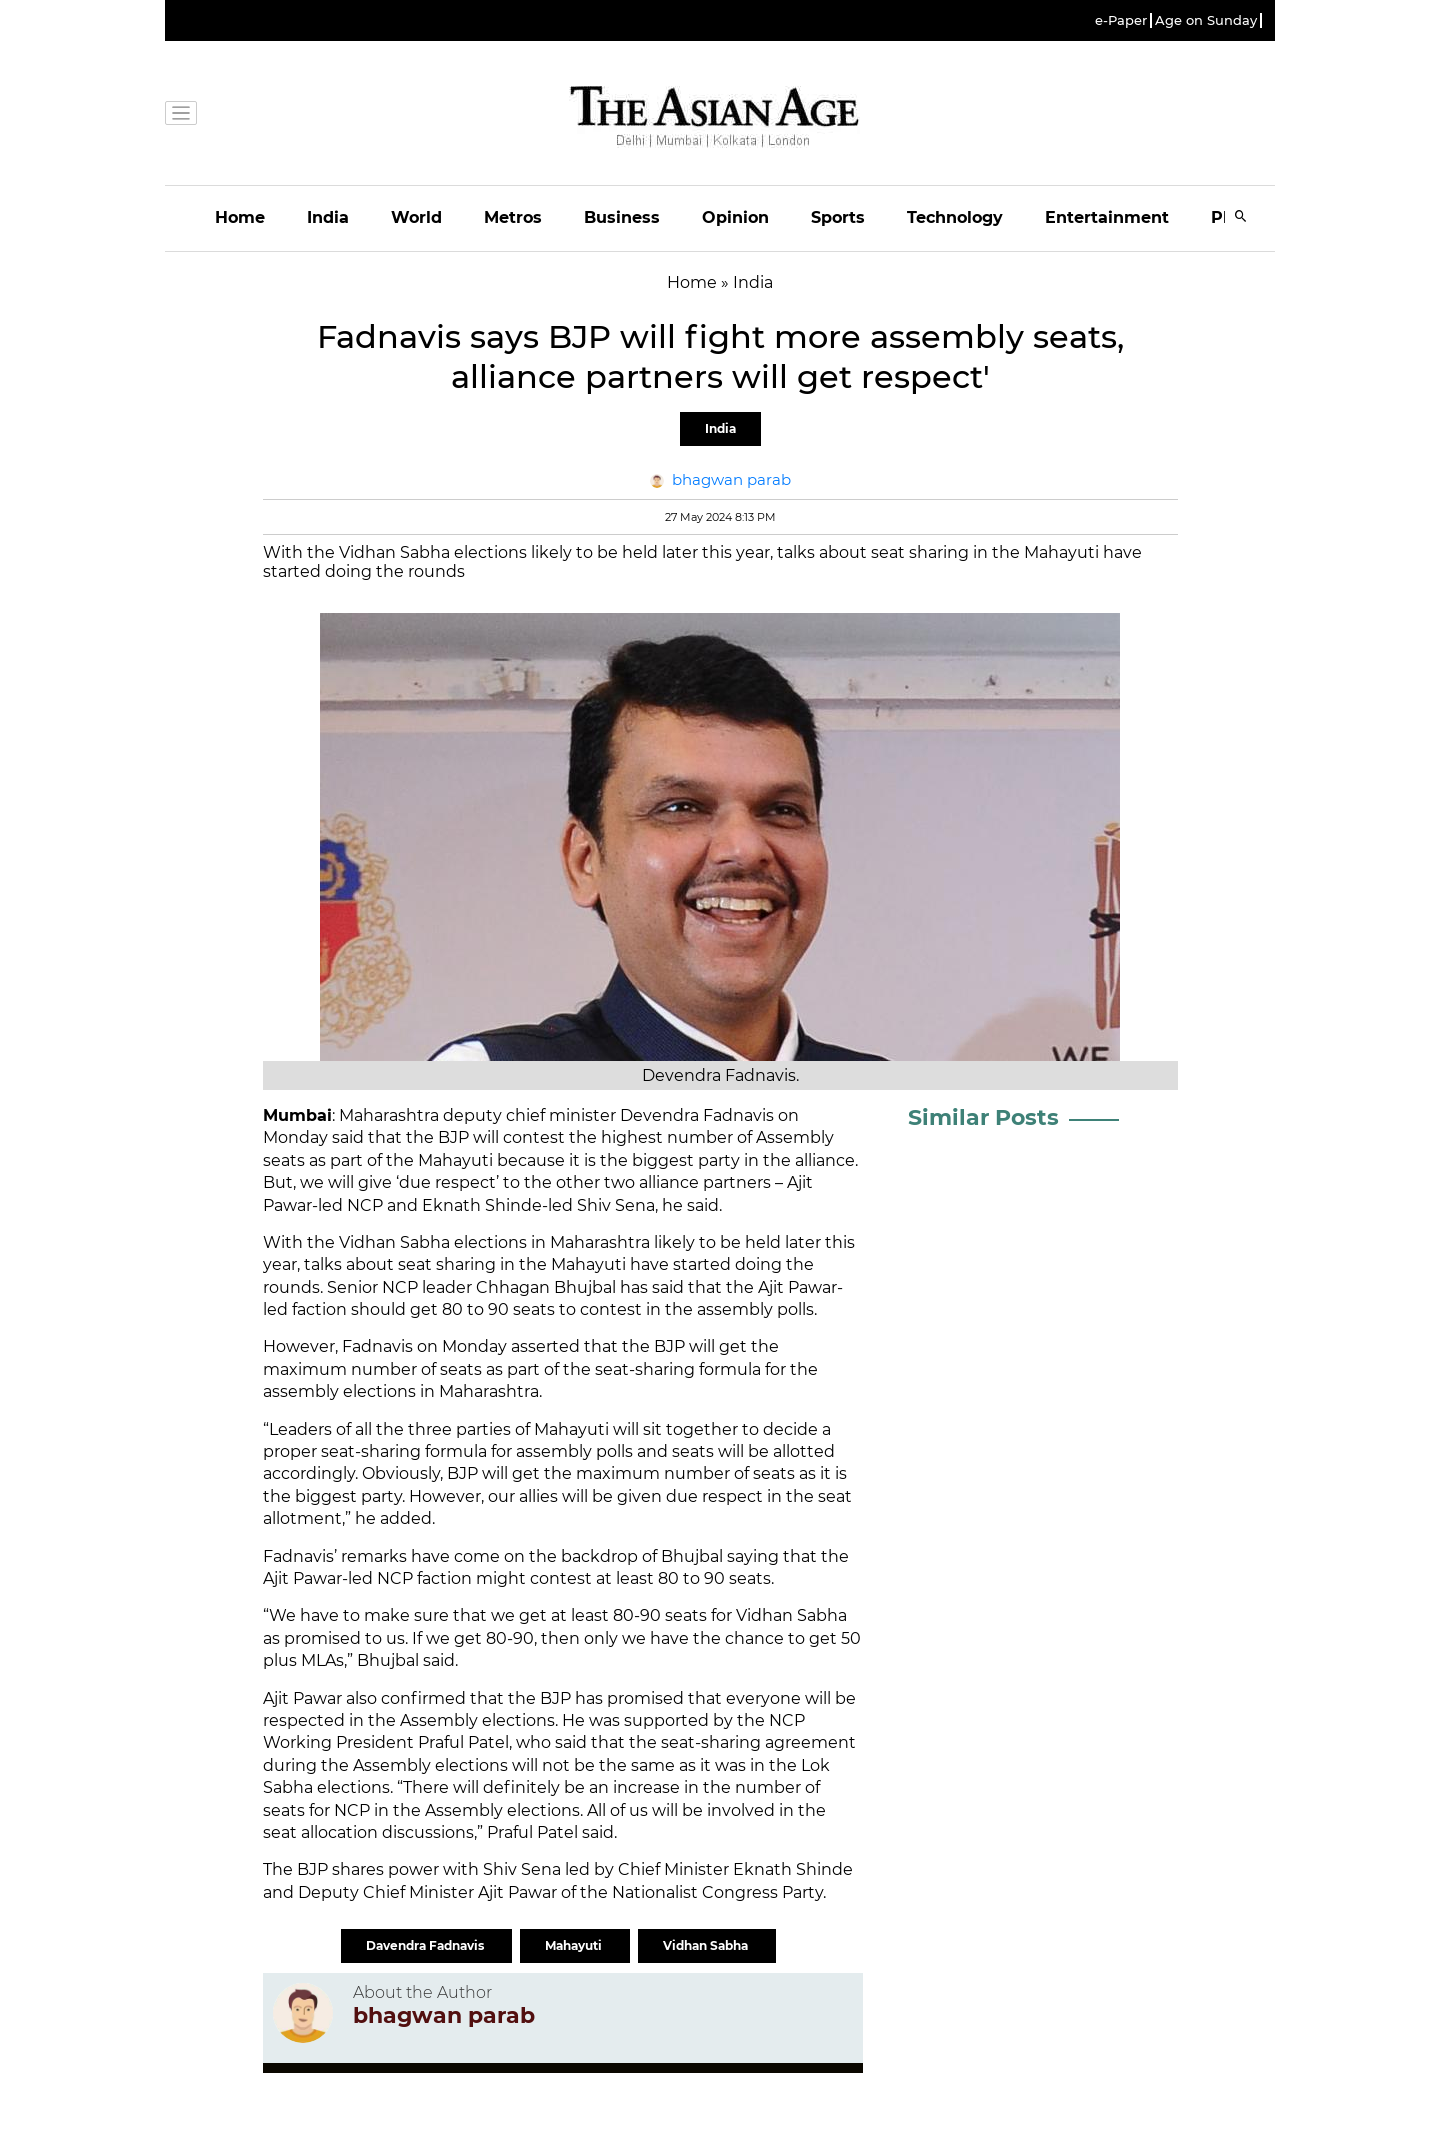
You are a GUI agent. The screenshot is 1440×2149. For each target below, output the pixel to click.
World (416, 217)
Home (240, 217)
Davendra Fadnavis (426, 1945)
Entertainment (1107, 217)
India (328, 217)
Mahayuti (575, 1945)
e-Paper (1121, 20)
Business (622, 217)
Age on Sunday (1206, 20)
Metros (513, 217)
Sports (838, 217)
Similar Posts (983, 1117)
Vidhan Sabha (707, 1945)
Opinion (735, 217)
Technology (955, 217)
